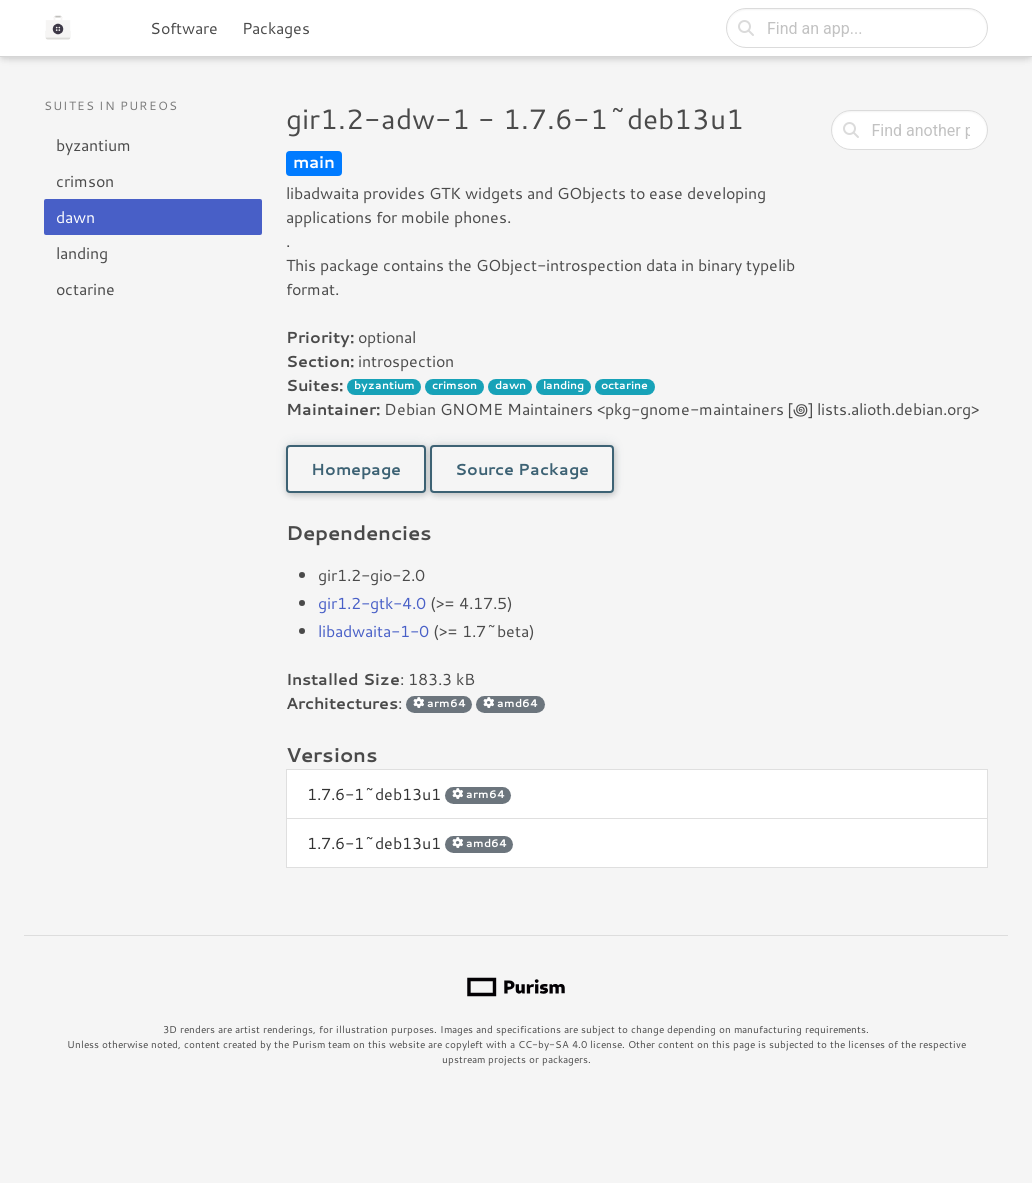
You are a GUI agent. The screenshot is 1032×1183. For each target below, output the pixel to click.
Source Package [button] (522, 468)
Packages (276, 27)
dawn (75, 216)
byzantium (93, 144)
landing (82, 252)
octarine (85, 288)
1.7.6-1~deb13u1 (409, 793)
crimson (85, 180)
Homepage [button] (356, 468)
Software (184, 27)
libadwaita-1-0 (373, 630)
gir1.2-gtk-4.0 (372, 602)
